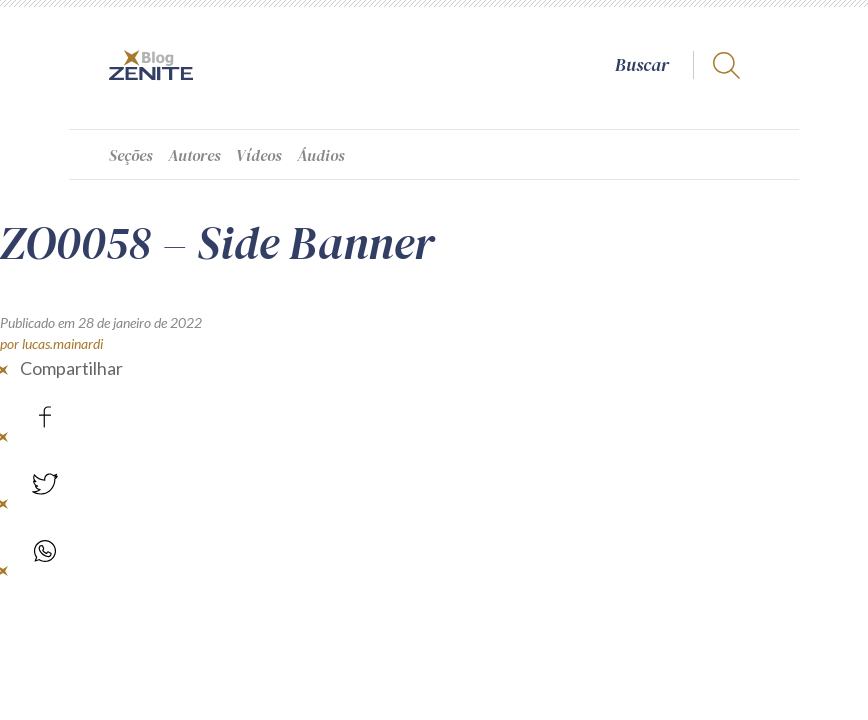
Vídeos (259, 155)
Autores (194, 155)
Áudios (321, 155)
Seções (131, 155)
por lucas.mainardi (51, 343)
